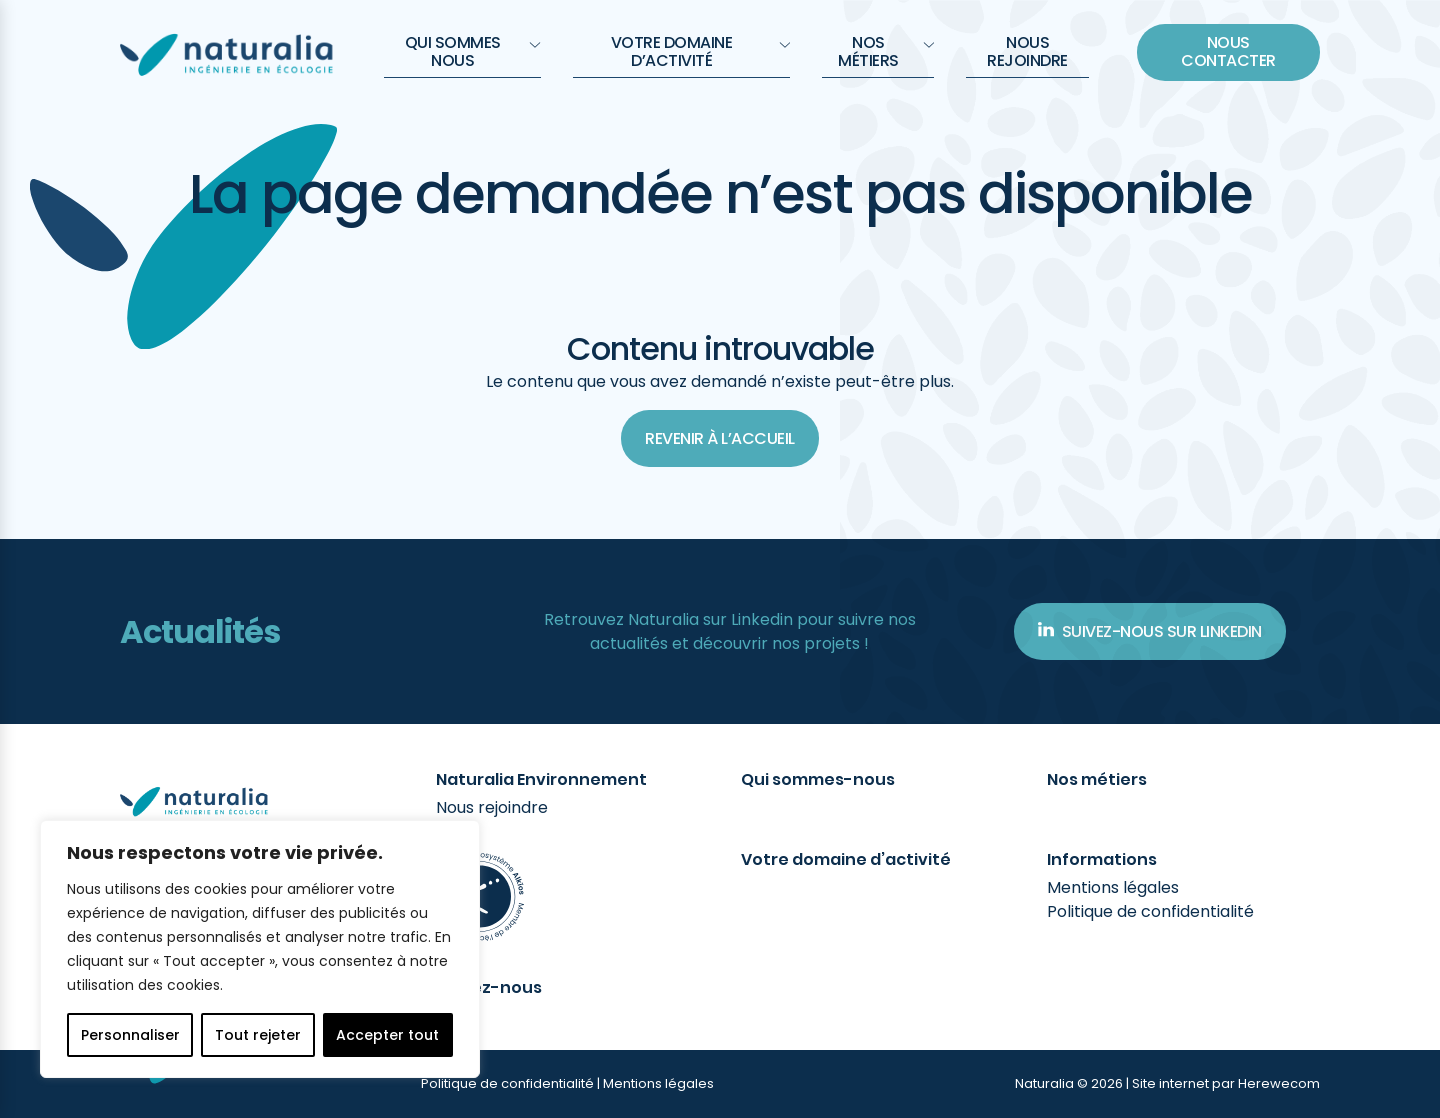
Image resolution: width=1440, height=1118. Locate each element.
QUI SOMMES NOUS (473, 51)
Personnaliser (130, 1035)
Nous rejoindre (1027, 51)
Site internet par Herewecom (1226, 1083)
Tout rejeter (258, 1035)
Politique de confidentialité (1150, 911)
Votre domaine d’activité (700, 51)
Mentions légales (1113, 887)
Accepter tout (387, 1035)
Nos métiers (886, 51)
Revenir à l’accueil (720, 438)
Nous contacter (1228, 51)
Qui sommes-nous (818, 780)
